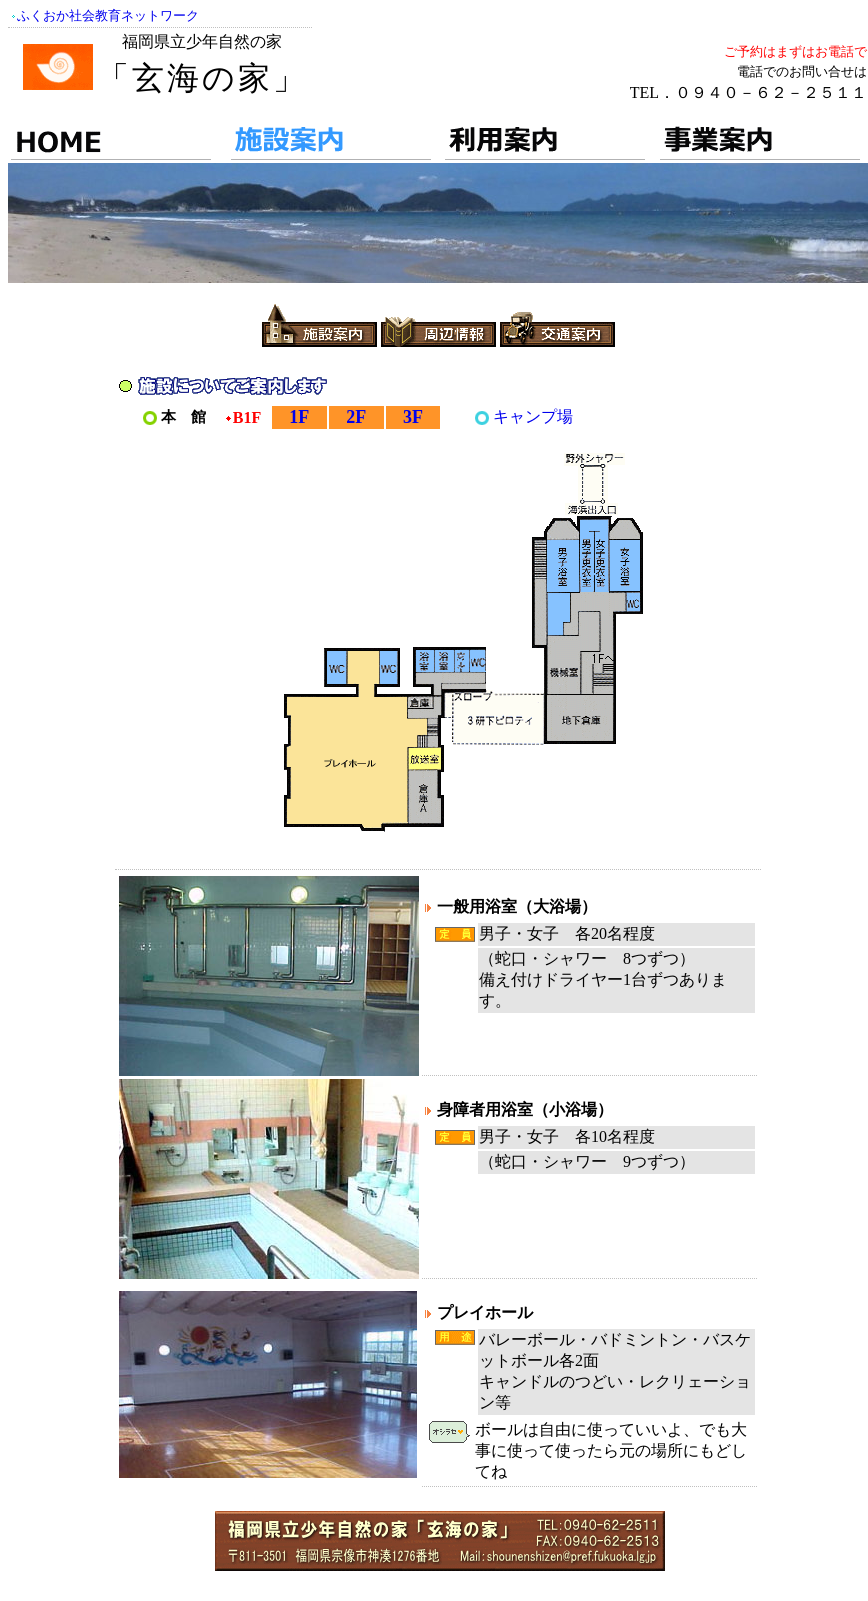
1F (299, 417)
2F (356, 417)
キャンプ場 (533, 416)
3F (413, 417)
